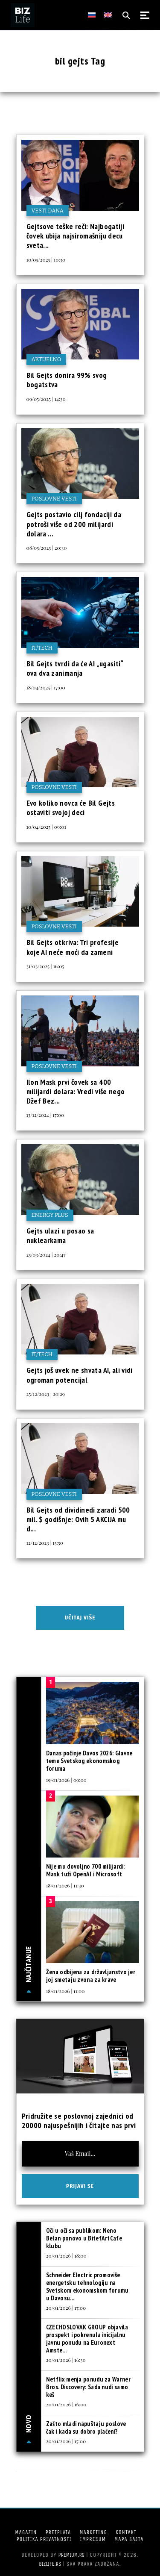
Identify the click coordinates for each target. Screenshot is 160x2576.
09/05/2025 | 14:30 (46, 398)
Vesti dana (48, 210)
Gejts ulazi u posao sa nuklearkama (60, 1235)
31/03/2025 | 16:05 (45, 966)
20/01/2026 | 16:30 (66, 2359)
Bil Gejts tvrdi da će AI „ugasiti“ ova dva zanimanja (74, 668)
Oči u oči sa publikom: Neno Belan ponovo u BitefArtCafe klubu (84, 2238)
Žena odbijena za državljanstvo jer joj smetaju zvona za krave (90, 1976)
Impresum (93, 2539)
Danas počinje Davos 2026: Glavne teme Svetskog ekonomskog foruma (89, 1760)
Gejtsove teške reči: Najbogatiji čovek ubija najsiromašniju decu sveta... (75, 235)
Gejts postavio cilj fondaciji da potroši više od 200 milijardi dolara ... (74, 524)
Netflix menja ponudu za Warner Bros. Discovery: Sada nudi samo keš (88, 2387)
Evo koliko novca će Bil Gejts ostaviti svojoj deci (70, 807)
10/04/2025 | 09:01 (46, 826)
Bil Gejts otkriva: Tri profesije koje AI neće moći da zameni (72, 947)
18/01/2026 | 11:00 (65, 1990)
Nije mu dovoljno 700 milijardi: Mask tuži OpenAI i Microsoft (85, 1870)
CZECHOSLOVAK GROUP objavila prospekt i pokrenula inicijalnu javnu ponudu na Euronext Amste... (87, 2338)
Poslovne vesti (54, 498)
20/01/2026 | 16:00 (66, 2404)
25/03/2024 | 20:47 (46, 1254)
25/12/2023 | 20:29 (45, 1393)
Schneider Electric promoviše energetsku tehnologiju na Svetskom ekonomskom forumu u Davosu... (87, 2286)
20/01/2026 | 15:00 (66, 2441)
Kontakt (126, 2532)
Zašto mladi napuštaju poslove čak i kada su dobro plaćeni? (86, 2427)
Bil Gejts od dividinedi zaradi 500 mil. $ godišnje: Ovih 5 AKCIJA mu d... (78, 1519)
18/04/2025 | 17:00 (45, 687)
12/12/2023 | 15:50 (45, 1542)
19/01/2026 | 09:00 (66, 1779)
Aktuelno (46, 359)
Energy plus (50, 1215)
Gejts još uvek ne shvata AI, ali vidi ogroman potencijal (79, 1374)
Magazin (26, 2532)
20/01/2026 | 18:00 (66, 2255)
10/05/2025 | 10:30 (46, 259)
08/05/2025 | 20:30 (46, 547)
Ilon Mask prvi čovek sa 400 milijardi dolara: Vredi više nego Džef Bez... (75, 1091)
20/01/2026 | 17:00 (66, 2307)
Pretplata (58, 2532)
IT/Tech (42, 648)
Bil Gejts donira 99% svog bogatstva (66, 379)
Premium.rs (71, 2555)
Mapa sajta (128, 2539)
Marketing (93, 2532)
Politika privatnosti (44, 2539)
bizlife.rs (50, 2564)
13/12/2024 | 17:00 (45, 1114)
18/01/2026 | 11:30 (65, 1885)
